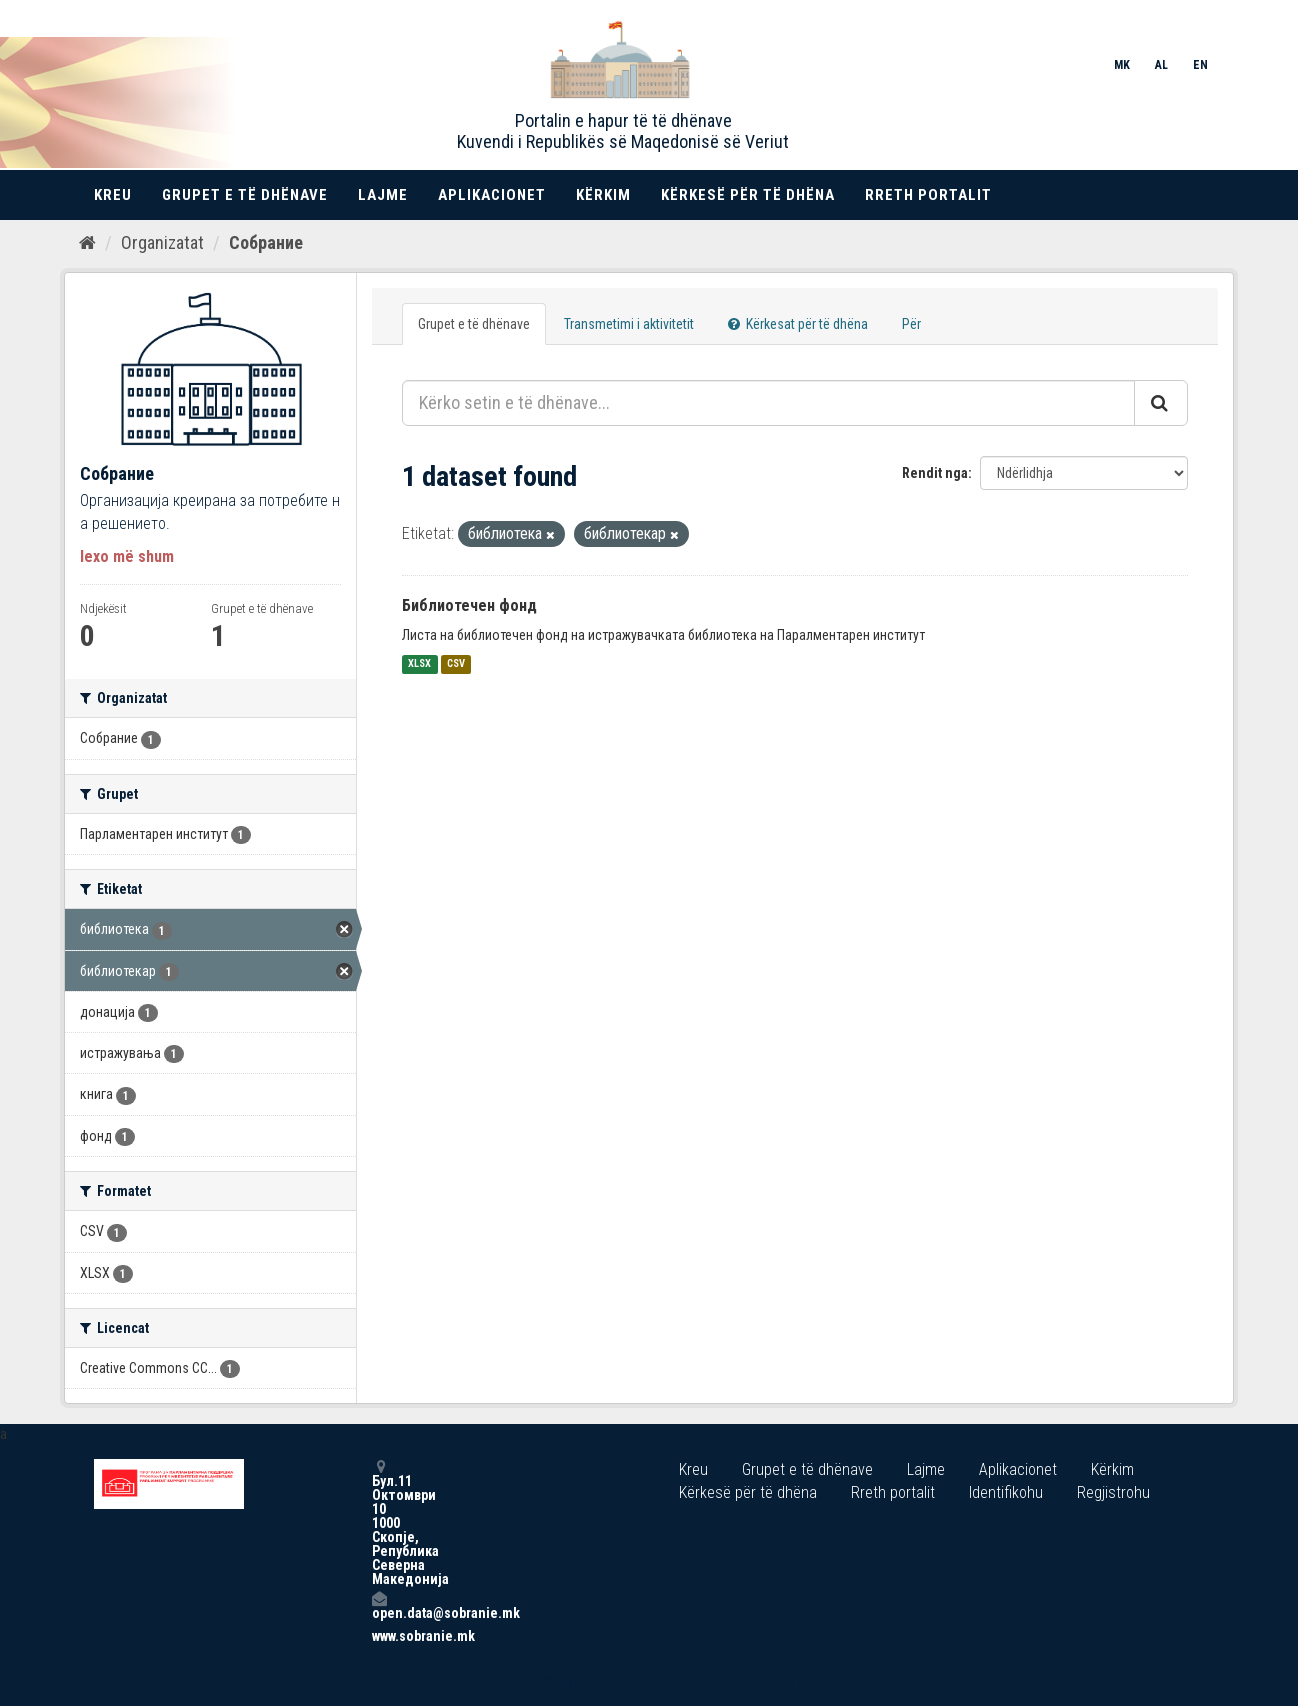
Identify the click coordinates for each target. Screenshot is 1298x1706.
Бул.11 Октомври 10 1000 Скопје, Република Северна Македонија (379, 1522)
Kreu (113, 195)
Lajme (383, 195)
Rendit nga (935, 473)
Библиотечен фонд (469, 605)
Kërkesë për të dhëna (748, 195)
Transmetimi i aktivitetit (629, 324)
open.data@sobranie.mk (379, 1605)
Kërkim (603, 195)
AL (1161, 65)
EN (1200, 65)
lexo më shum (127, 556)
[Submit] (1161, 403)
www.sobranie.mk (379, 1636)
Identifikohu (1006, 1492)
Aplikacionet (492, 195)
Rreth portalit (928, 195)
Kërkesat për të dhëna (798, 324)
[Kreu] (87, 243)
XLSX (419, 664)
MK (1122, 65)
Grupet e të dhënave (245, 195)
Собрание (266, 242)
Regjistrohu (1113, 1492)
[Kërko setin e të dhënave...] (768, 403)
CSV (456, 664)
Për (911, 324)
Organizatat (162, 242)
